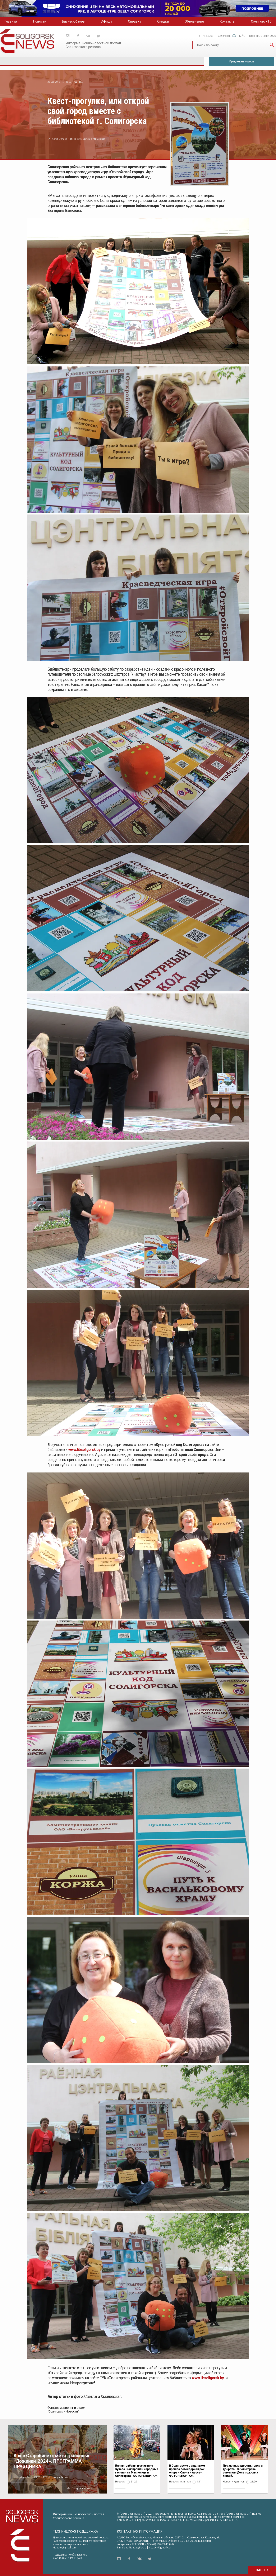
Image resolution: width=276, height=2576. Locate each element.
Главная (10, 21)
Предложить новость (241, 61)
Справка (134, 21)
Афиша (106, 21)
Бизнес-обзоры (73, 21)
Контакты (227, 21)
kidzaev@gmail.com (65, 2547)
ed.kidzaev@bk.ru (135, 2547)
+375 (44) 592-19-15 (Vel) (67, 2558)
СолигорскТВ (261, 21)
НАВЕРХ (262, 2570)
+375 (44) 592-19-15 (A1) (159, 2544)
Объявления (194, 21)
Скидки (163, 21)
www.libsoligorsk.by (84, 1449)
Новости (39, 21)
